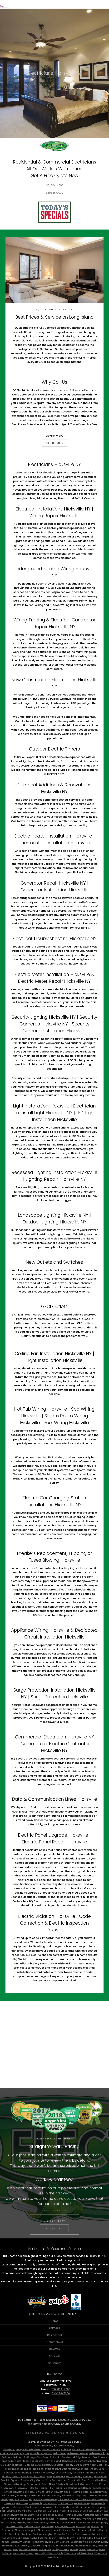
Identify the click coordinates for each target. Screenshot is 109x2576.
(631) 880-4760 (54, 2432)
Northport (101, 2518)
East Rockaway (44, 2472)
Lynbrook (6, 2507)
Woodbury (100, 2553)
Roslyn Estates (38, 2538)
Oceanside (83, 2522)
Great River (98, 2484)
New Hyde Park (38, 2514)
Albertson (9, 2449)
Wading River (78, 2549)
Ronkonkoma (83, 2534)
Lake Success (88, 2499)
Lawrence (9, 2503)
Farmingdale (28, 2476)
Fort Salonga (73, 2476)
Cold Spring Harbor (12, 2464)
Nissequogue (56, 2514)
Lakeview (102, 2499)
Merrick (32, 2511)
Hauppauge (75, 2488)
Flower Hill (59, 2476)
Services (54, 2328)
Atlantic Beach (51, 2449)
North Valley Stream (13, 2522)
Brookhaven (100, 2457)
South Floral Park (63, 2545)
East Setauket (62, 2472)
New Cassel (21, 2514)
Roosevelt (98, 2534)
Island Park (68, 2495)
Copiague (44, 2464)
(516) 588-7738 (75, 2432)
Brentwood (68, 2457)
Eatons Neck (97, 2472)
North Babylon (73, 2514)
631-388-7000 (54, 193)
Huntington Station (28, 2495)
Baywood (46, 2453)
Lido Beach (35, 2503)
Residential (54, 2335)
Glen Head (101, 2480)
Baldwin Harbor (91, 2449)
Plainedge (97, 2526)
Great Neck (33, 2484)
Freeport (88, 2476)
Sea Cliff (53, 2541)
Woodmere (54, 2557)
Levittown (22, 2503)
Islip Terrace (89, 2495)
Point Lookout (23, 2534)
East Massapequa (50, 2468)
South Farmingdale (40, 2545)
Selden (91, 2541)
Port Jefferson (80, 2530)
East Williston (80, 2472)
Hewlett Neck (62, 2492)
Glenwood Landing (14, 2484)
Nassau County (44, 2445)
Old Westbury (32, 2526)
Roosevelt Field (11, 2538)
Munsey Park (84, 2511)
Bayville (34, 2453)
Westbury (70, 2553)
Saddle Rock (92, 2538)
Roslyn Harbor (57, 2538)
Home (54, 2321)
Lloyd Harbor (65, 2503)
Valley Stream (60, 2549)
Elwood (15, 2476)
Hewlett (7, 2492)
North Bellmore (92, 2514)
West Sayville (55, 2553)
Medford (12, 2511)
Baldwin (76, 2449)
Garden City (27, 2480)
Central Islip (99, 2461)
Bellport (18, 2457)
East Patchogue (24, 2472)
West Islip (40, 2553)
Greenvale (21, 2488)
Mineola (71, 2511)
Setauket (101, 2541)
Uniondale (45, 2549)
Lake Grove (50, 2499)
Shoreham (8, 2545)
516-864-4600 (54, 185)
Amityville (21, 2449)
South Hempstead (85, 2545)
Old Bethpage (99, 2522)
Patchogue (82, 2526)
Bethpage (30, 2457)
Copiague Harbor (61, 2464)
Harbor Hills (46, 2488)
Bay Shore (12, 2453)
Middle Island (46, 2511)
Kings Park (21, 2499)
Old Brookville (14, 2526)
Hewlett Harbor (44, 2492)
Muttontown (101, 2511)
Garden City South (69, 2480)
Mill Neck (60, 2511)
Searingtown (78, 2541)
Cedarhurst (36, 2461)
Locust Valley (82, 2503)
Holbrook (88, 2492)
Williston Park (85, 2553)
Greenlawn (6, 2488)
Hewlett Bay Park (23, 2492)
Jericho (102, 2495)
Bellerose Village (99, 2453)
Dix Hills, (10, 2468)
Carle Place (21, 2461)
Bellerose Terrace (77, 2453)
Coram (77, 2464)
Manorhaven (66, 2507)
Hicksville (76, 2492)
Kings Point (35, 2499)
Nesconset (6, 2514)
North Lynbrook (17, 2518)
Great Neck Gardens (78, 2484)
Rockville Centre (64, 2534)
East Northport (88, 2468)
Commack (31, 2464)
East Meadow (70, 2468)
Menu (3, 6)
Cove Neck (89, 2464)
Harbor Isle (60, 2488)
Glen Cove (88, 2480)
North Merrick (59, 2518)
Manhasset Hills (49, 2507)
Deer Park (102, 2464)
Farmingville (44, 2476)
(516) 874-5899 (34, 2432)
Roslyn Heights (75, 2538)
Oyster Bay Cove (65, 2526)
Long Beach (98, 2503)
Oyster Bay (47, 2526)
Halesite (33, 2488)
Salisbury (16, 2541)
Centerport (84, 2461)
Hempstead (90, 2488)
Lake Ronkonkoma (68, 2499)
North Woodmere (37, 2522)
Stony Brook (20, 2549)
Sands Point (30, 2541)
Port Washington (43, 2534)
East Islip (32, 2468)
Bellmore (7, 2457)
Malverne (18, 2507)
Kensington (7, 2499)
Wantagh (92, 2549)
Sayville (42, 2541)
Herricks (103, 2488)
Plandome (7, 2530)
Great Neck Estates (53, 2484)
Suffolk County (65, 2445)
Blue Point (43, 2457)
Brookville (7, 2461)
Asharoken (34, 2449)
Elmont (6, 2476)
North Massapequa (38, 2518)
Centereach (69, 2461)
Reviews (54, 2349)
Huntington (8, 2495)
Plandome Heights (26, 2530)
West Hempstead (23, 2553)
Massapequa (83, 2507)
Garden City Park (46, 2480)
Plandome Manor (48, 2530)
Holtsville (100, 2492)
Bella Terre (59, 2453)
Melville (22, 2511)
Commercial (54, 2342)
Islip (78, 2495)
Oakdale (53, 2522)
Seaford (64, 2541)
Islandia (55, 2495)
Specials (54, 2356)
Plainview (64, 2530)
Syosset (33, 2549)
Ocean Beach (68, 2522)
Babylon (66, 2449)
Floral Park (100, 2476)
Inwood (45, 2495)
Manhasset (31, 2507)
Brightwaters (84, 2457)
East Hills (20, 2468)
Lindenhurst (50, 2503)
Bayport (24, 2453)
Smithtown (21, 2545)
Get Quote (54, 2363)
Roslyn (25, 2538)
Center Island (53, 2461)
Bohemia (55, 2457)
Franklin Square (10, 2480)
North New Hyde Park (81, 2518)
